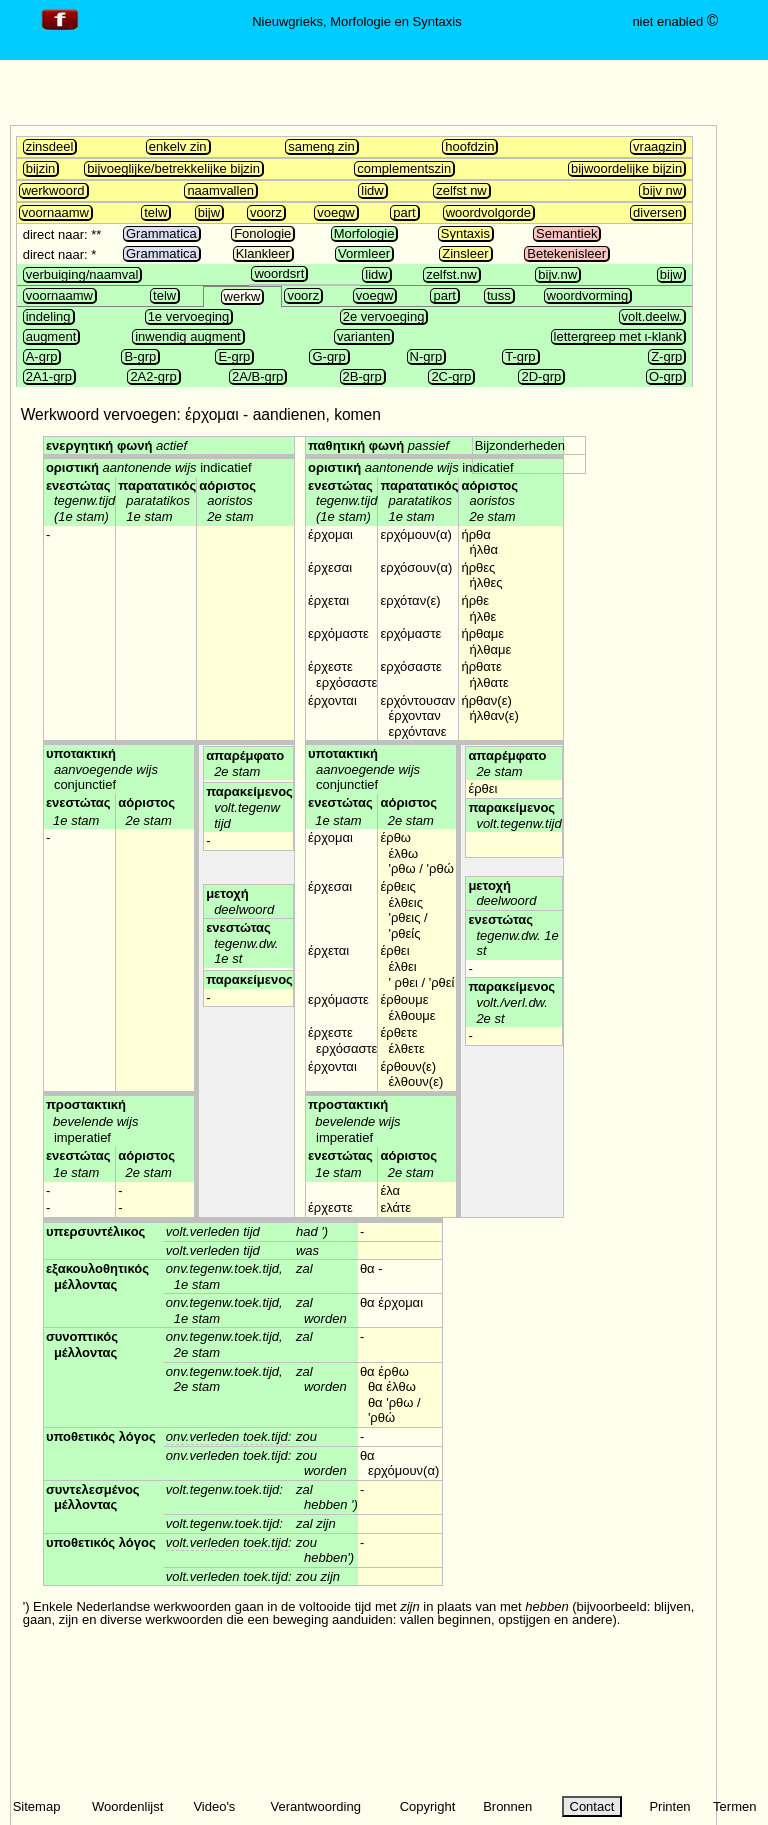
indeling (48, 316)
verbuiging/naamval (82, 274)
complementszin (404, 168)
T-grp (520, 356)
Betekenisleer (566, 253)
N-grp (426, 356)
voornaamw (55, 212)
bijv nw (662, 190)
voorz (266, 212)
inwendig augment (188, 336)
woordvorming (588, 295)
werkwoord (53, 190)
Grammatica (161, 233)
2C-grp (451, 376)
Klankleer (263, 253)
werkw (242, 296)
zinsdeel (50, 146)
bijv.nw (557, 274)
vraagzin (657, 146)
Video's (214, 1806)
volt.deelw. (652, 316)
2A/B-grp (257, 376)
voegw (336, 212)
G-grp (328, 356)
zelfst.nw (451, 274)
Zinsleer (465, 253)
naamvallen (220, 190)
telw (155, 212)
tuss (499, 295)
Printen (669, 1806)
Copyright (428, 1806)
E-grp (234, 356)
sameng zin (321, 146)
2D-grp (541, 376)
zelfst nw (461, 190)
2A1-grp (49, 376)
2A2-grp (153, 376)
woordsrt (279, 273)
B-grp (140, 356)
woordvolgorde (488, 212)
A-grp (42, 356)
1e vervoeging (189, 316)
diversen (657, 212)
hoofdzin (469, 146)
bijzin (41, 168)
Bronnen (507, 1806)
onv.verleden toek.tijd (227, 1436)
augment (51, 336)
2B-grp (362, 376)
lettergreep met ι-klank (618, 336)
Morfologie (364, 233)
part (404, 212)
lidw (372, 190)
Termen (734, 1806)
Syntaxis (465, 233)
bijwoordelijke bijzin (626, 168)
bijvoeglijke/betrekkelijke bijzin (173, 168)
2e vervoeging (384, 316)
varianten (363, 336)
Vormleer (364, 253)
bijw (209, 212)
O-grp (665, 376)
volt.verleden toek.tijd (227, 1542)
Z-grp (666, 356)
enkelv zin (178, 146)
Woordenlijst (127, 1806)
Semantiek (566, 233)
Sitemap (37, 1806)
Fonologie (262, 233)
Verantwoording (316, 1806)
